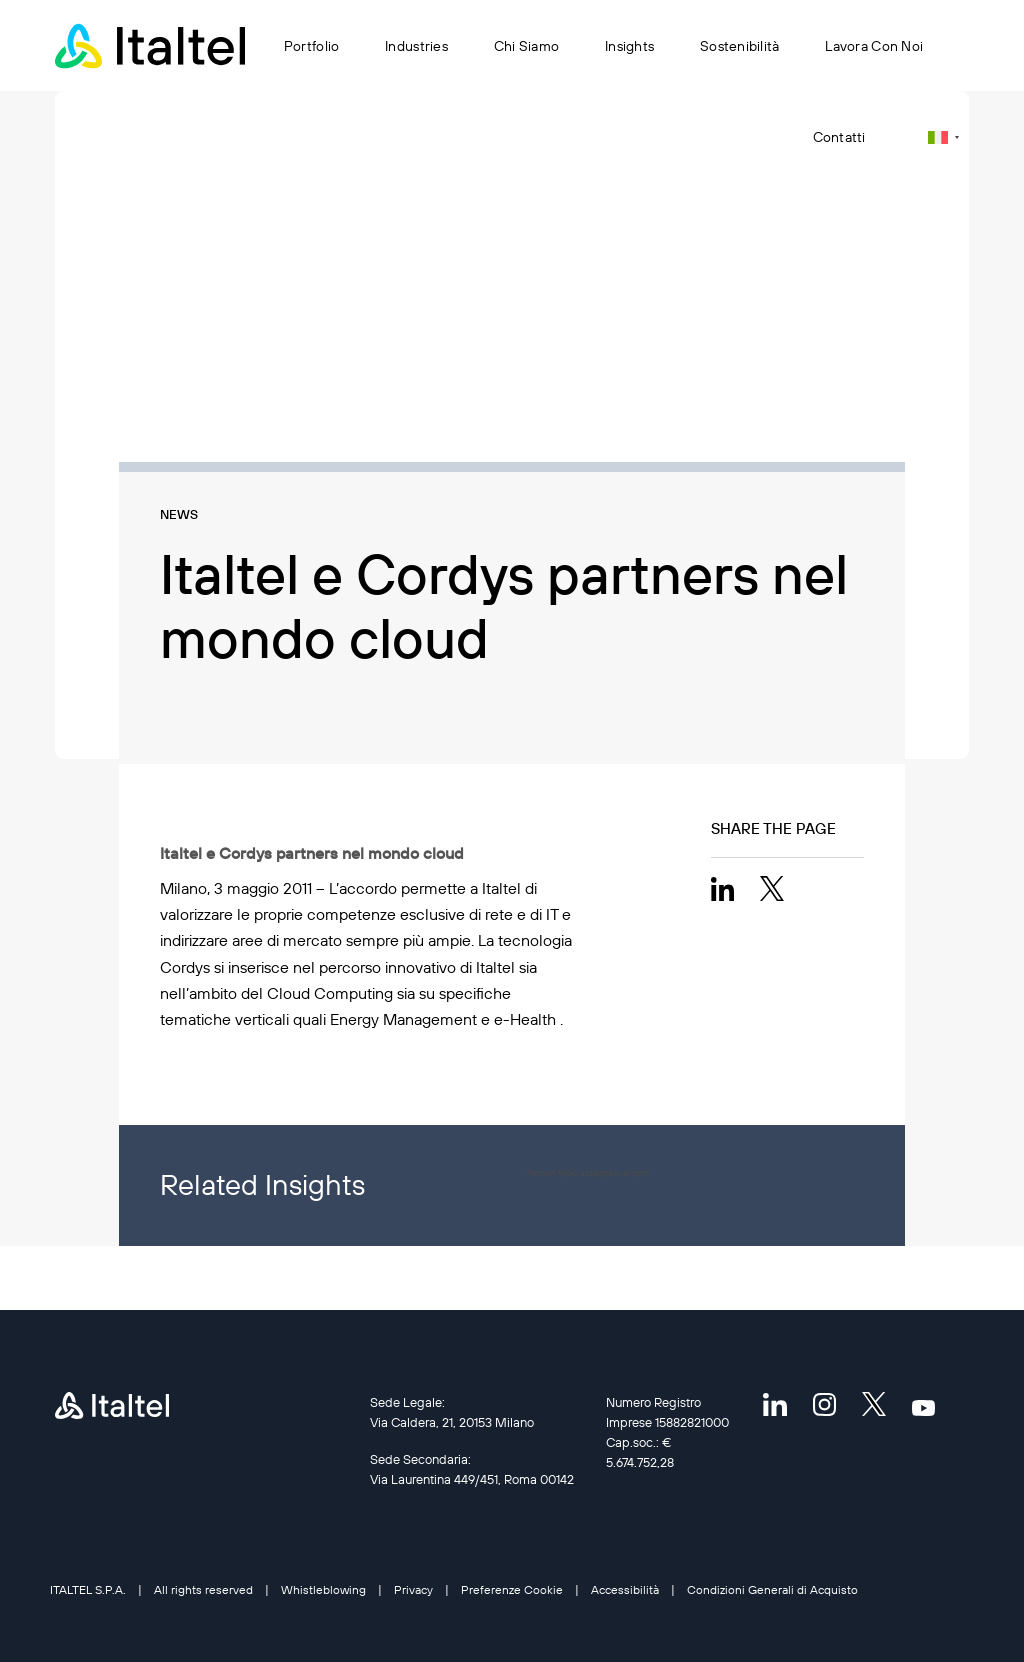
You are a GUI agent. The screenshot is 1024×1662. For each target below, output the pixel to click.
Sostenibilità (740, 46)
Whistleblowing (323, 1589)
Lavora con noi (874, 46)
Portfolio (311, 46)
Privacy (413, 1589)
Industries (417, 46)
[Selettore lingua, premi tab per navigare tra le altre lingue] (943, 137)
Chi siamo (526, 46)
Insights (629, 46)
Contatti (839, 137)
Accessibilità (625, 1589)
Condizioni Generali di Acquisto (772, 1589)
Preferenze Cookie (512, 1589)
